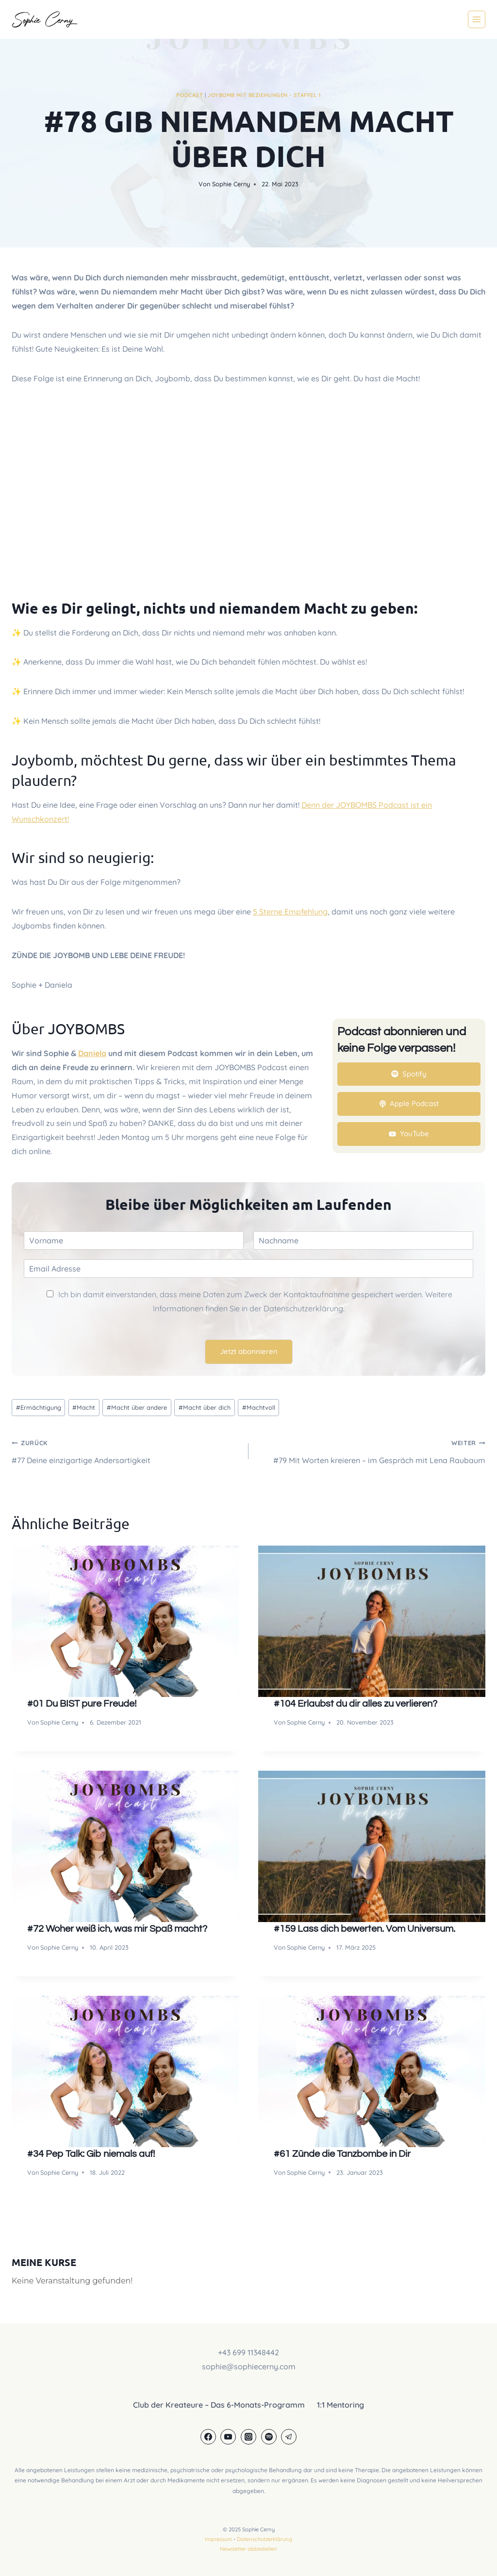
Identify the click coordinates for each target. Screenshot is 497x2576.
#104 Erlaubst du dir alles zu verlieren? (355, 1704)
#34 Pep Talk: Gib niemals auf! (91, 2154)
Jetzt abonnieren (249, 1351)
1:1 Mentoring (340, 2405)
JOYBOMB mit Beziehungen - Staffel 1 (264, 95)
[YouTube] (228, 2437)
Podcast (189, 95)
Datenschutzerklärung (264, 2539)
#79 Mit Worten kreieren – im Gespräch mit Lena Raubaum (370, 1450)
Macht (83, 1407)
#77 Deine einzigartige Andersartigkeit (126, 1450)
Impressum (218, 2539)
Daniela (92, 1053)
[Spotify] (269, 2437)
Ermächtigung (38, 1407)
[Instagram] (248, 2437)
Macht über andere (137, 1407)
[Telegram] (289, 2437)
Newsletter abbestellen (248, 2548)
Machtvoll (258, 1407)
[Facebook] (208, 2437)
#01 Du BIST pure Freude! (81, 1704)
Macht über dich (205, 1407)
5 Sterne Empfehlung (290, 911)
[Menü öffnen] (476, 19)
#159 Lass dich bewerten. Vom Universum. (364, 1929)
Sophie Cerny (231, 184)
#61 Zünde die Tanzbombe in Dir (342, 2154)
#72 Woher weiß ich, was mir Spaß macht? (117, 1929)
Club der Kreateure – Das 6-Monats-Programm (219, 2405)
